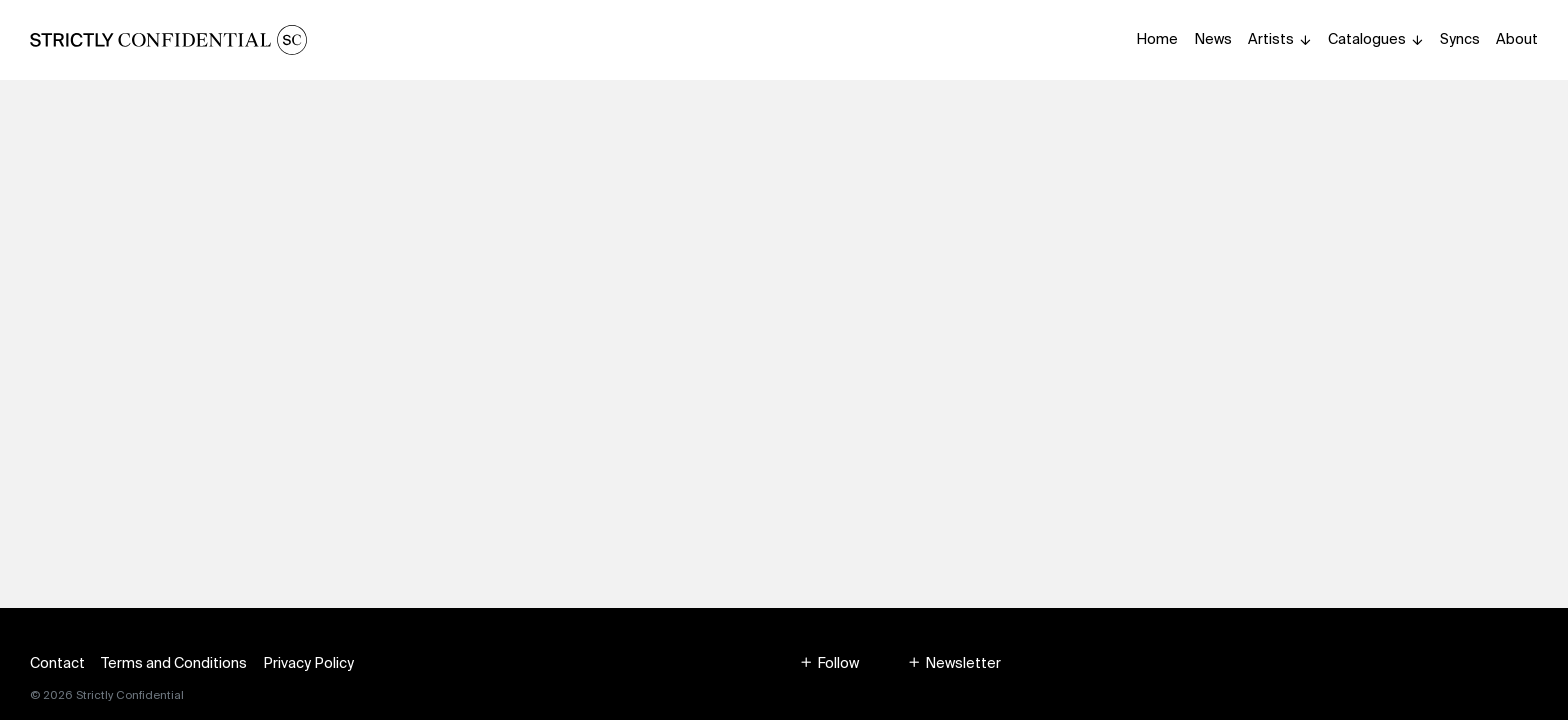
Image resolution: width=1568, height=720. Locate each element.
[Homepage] (168, 40)
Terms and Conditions (174, 663)
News (1213, 39)
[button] (829, 663)
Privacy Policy (308, 663)
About (1517, 39)
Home (1157, 39)
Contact (57, 663)
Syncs (1460, 39)
